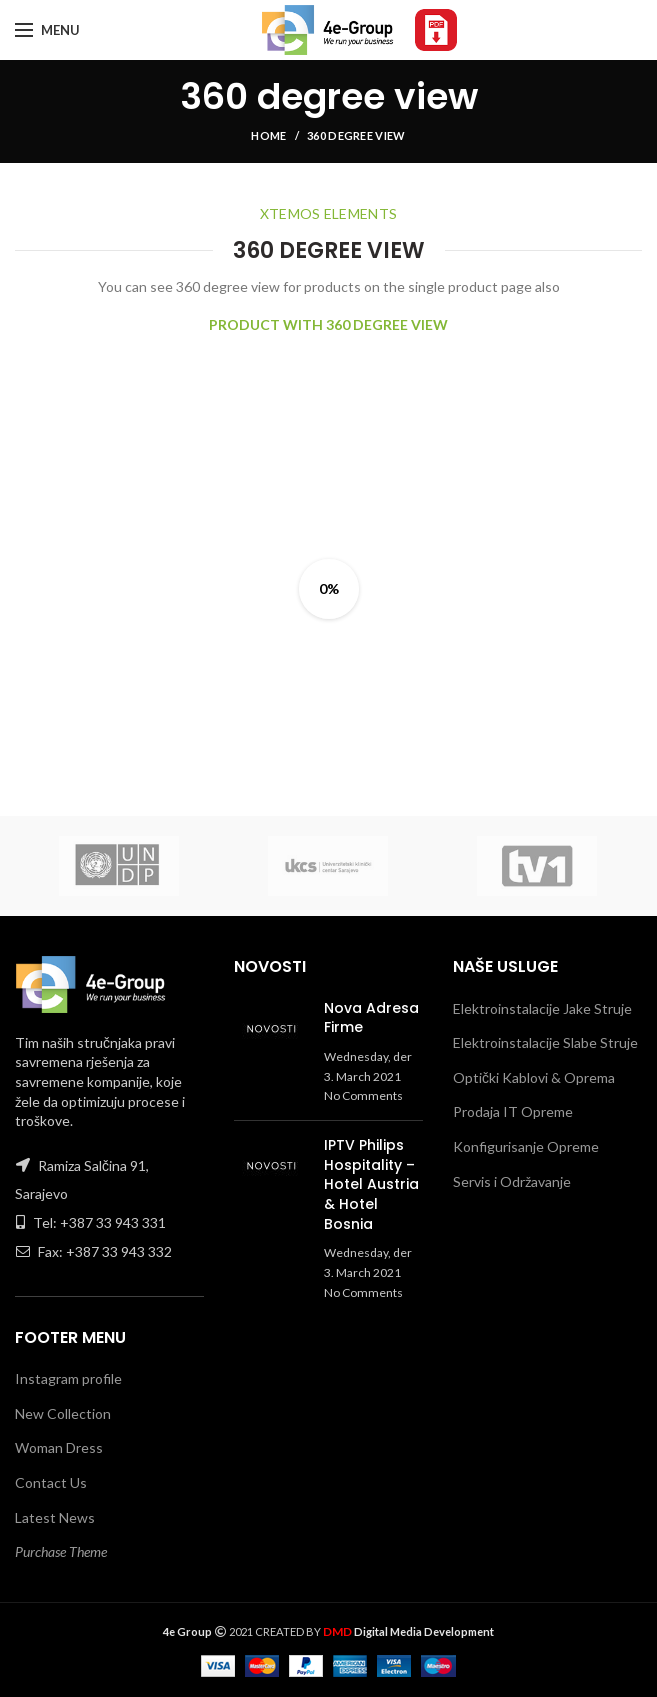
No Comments (363, 1095)
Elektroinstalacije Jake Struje (542, 1008)
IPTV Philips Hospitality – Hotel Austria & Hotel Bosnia (371, 1184)
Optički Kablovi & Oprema (534, 1077)
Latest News (55, 1517)
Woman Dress (59, 1447)
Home (268, 135)
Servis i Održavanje (512, 1181)
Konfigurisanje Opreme (526, 1146)
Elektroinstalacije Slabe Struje (545, 1042)
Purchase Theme (61, 1551)
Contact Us (51, 1482)
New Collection (63, 1413)
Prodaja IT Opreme (513, 1111)
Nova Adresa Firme (371, 1018)
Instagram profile (68, 1378)
